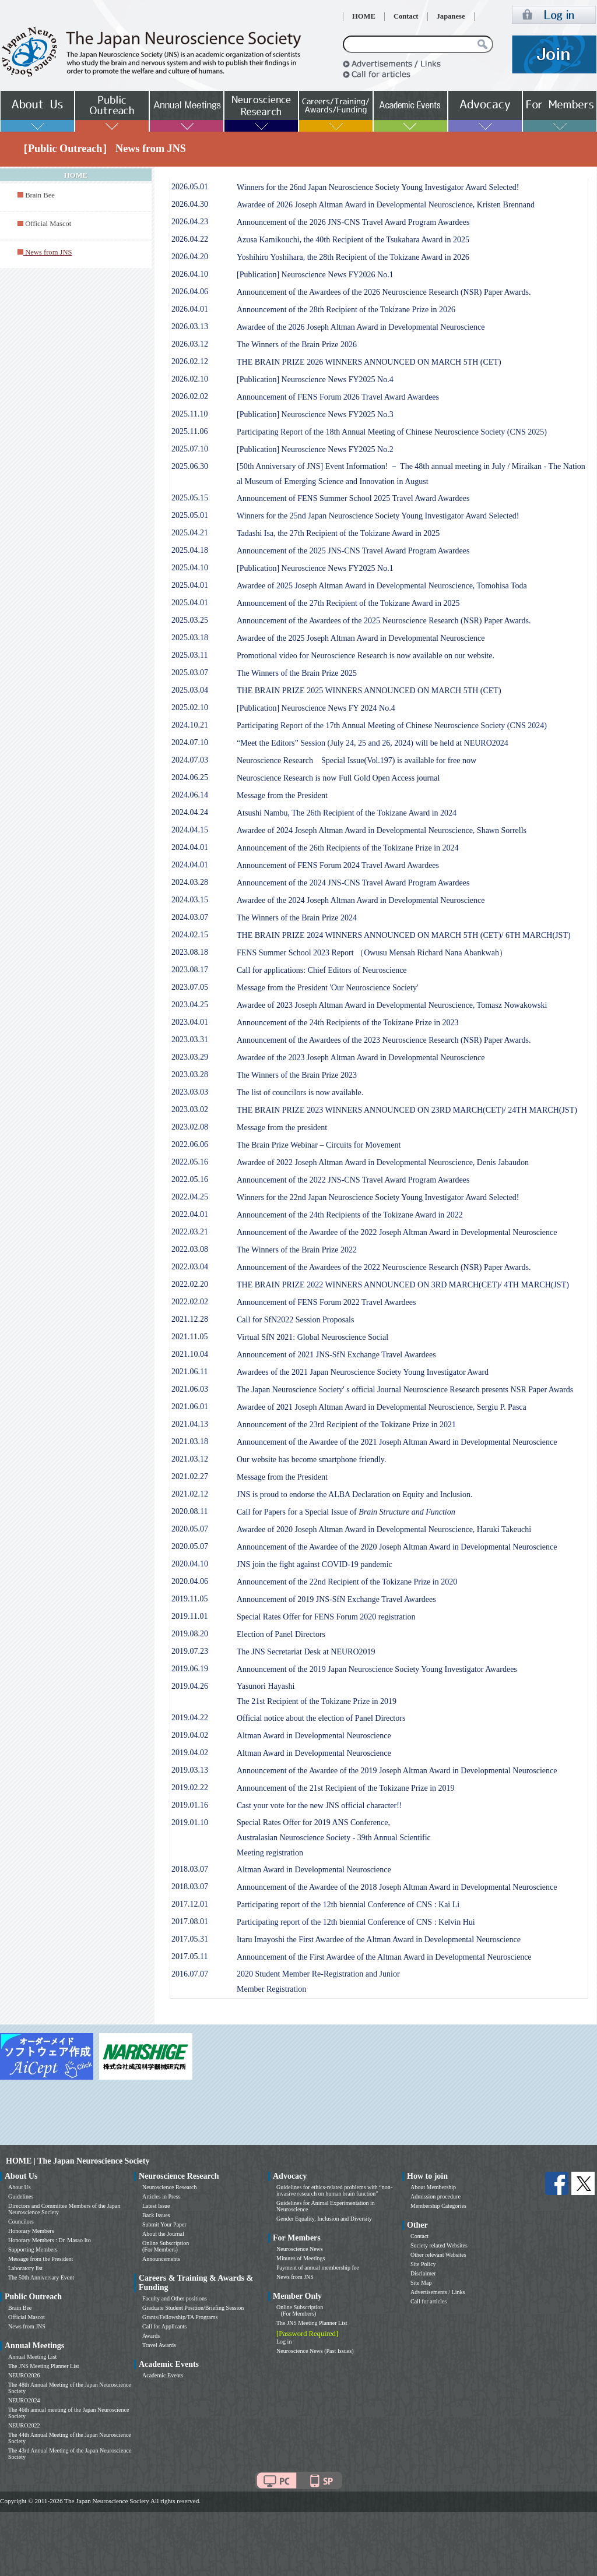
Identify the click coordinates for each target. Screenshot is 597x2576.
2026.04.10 (189, 274)
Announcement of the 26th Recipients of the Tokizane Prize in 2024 (348, 848)
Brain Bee (40, 195)
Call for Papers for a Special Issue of (346, 1512)
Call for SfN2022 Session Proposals (295, 1319)
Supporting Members (33, 2249)
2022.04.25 (189, 1196)
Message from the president (282, 1127)
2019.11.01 (189, 1616)
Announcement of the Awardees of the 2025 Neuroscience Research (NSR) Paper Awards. (384, 620)
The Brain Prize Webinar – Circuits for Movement (319, 1145)
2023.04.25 (189, 1004)
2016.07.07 (189, 1974)
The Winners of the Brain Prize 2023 (297, 1075)
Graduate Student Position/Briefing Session (193, 2308)
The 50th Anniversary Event (41, 2277)
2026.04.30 (189, 204)
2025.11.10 (189, 414)
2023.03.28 (189, 1074)
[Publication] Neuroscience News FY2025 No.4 (315, 379)
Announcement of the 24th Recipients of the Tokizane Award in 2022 (350, 1215)
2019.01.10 (189, 1822)
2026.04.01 (189, 309)
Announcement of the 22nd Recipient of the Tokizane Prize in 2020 (347, 1582)
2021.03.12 (189, 1459)
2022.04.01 (189, 1214)
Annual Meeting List (32, 2356)
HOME (363, 16)
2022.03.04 (189, 1266)
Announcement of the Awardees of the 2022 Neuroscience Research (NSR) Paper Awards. (384, 1267)
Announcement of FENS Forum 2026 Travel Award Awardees (338, 397)
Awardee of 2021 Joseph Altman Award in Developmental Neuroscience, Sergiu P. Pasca (381, 1407)
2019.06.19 (189, 1668)
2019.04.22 (189, 1717)
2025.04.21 (189, 532)
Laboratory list (25, 2268)
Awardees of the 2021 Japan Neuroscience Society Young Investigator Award (363, 1372)
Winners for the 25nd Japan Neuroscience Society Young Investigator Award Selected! (378, 515)
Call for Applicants (164, 2326)
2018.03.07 (189, 1869)
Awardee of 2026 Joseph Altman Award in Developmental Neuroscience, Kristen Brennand (386, 204)
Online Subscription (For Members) (165, 2246)
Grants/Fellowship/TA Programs (179, 2317)
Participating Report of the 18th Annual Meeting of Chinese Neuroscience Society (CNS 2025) (392, 432)
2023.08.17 (189, 969)
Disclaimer (423, 2273)
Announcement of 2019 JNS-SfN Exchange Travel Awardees (336, 1599)
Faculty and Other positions (174, 2298)
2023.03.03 (189, 1092)
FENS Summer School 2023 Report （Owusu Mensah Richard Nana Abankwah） (372, 952)
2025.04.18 (189, 550)
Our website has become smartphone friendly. (311, 1459)
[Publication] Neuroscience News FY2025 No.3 (315, 414)
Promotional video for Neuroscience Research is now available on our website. (365, 655)
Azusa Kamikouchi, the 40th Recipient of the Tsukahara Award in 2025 (353, 239)
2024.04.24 (189, 812)
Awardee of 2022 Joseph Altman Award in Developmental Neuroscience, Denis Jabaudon (383, 1162)
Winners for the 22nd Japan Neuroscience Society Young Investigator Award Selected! (378, 1197)
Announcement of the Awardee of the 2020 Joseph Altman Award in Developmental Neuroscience (397, 1547)
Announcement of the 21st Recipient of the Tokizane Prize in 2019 (346, 1788)
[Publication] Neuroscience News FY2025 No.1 (315, 568)
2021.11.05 (189, 1336)
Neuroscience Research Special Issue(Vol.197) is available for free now (356, 760)
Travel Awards (159, 2345)
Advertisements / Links (437, 2292)
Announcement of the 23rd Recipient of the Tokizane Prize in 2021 (346, 1424)
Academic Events (162, 2375)
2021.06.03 (189, 1389)
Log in (284, 2341)
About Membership (433, 2187)
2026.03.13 (189, 326)
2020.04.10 (189, 1563)
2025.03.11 (189, 655)
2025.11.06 (189, 431)
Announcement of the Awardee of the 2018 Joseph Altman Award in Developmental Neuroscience (397, 1887)
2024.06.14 (189, 795)
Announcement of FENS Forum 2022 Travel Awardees (326, 1302)
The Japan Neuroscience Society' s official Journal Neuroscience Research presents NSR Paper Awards (405, 1389)
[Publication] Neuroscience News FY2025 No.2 (315, 449)
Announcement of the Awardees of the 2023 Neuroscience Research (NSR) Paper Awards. (384, 1040)
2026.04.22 (189, 239)
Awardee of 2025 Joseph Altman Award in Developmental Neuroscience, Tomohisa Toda (382, 585)
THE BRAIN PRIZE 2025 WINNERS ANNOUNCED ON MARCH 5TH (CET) (369, 690)
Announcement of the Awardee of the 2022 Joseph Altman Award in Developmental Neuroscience (397, 1232)
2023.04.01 (189, 1022)
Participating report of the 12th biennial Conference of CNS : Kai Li (348, 1904)
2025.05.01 (189, 515)
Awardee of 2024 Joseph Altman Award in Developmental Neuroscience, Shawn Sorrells (381, 830)
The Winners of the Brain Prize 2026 (297, 344)
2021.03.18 (189, 1441)
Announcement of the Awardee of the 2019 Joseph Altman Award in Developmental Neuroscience (397, 1770)
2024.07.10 (189, 742)
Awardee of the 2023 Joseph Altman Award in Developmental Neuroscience (360, 1057)
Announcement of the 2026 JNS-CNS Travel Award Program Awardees (353, 222)
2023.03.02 (189, 1109)
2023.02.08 (189, 1127)
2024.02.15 (189, 934)
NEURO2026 (24, 2375)
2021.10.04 (189, 1354)
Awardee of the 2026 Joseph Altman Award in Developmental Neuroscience (360, 327)
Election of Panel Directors (281, 1634)
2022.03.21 (189, 1231)
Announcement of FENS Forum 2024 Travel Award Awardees (338, 865)
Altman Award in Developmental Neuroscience (314, 1735)
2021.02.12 (189, 1494)
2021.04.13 (189, 1424)
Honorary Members (31, 2231)
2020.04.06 (189, 1581)
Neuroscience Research (169, 2187)
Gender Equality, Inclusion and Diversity (324, 2218)
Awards (151, 2335)
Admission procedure (435, 2196)
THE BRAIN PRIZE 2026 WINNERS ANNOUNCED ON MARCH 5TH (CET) (369, 362)
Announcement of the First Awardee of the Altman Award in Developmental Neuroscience (384, 1957)
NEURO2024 (24, 2400)
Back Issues (156, 2215)
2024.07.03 (189, 760)
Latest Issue (156, 2206)
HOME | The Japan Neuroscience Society (77, 2161)
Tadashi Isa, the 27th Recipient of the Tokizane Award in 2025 (338, 533)
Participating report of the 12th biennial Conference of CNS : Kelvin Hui (356, 1922)
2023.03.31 (189, 1039)
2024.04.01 (189, 847)
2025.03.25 (189, 620)
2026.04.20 (189, 256)
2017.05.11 (189, 1956)
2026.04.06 (189, 291)
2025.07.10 (189, 448)
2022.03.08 (189, 1249)
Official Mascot (48, 224)
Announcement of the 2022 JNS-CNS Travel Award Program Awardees (353, 1180)
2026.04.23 (189, 221)
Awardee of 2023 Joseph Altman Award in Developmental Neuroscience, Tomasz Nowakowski (392, 1005)
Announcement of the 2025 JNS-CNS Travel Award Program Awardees (353, 550)
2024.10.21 (189, 725)
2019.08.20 (189, 1633)
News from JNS (26, 2326)
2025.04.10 (189, 567)
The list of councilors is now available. (300, 1092)
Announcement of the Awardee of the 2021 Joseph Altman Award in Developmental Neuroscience (397, 1442)
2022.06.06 (189, 1144)
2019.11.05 (189, 1598)
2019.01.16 (189, 1805)
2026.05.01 (189, 186)
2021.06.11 (189, 1371)
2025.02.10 (189, 707)
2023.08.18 (189, 952)
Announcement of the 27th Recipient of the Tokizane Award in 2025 (348, 603)
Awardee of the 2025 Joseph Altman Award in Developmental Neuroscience (360, 638)
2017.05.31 (189, 1939)
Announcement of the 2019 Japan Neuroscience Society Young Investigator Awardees (377, 1669)
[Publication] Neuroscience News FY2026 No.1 (315, 274)
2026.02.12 (189, 361)
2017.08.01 (189, 1921)
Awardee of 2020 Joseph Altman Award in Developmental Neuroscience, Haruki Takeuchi (384, 1529)
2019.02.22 (189, 1787)
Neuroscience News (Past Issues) (314, 2351)
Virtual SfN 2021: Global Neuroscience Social (312, 1337)
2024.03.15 (189, 899)
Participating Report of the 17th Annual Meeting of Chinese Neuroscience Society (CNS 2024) (392, 725)
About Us (19, 2187)
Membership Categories (438, 2206)
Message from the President (282, 795)
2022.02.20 (189, 1284)
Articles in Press (161, 2196)
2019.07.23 (189, 1651)
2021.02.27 (189, 1476)
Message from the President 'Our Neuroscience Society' (327, 987)
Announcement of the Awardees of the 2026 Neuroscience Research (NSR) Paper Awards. (384, 292)
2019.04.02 (189, 1735)
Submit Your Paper (164, 2224)
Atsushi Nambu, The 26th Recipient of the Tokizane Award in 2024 (346, 813)
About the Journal (163, 2234)
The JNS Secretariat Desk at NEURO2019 (306, 1651)
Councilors (21, 2221)
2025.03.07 (189, 672)
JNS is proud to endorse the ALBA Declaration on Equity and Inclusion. (354, 1494)
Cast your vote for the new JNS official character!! (319, 1805)
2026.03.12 (189, 344)
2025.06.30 (189, 466)
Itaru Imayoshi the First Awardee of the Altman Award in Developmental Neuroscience (379, 1939)
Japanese (451, 16)
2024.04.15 (189, 829)
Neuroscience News (299, 2249)
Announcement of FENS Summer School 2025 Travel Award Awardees (353, 498)
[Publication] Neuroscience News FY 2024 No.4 (316, 708)
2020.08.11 (189, 1511)
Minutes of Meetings (300, 2258)
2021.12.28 (189, 1319)
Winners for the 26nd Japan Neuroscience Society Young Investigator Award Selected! (378, 187)
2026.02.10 (189, 379)
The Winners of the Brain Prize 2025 (297, 673)
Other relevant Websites (438, 2255)
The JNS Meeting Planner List (43, 2366)
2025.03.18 (189, 637)
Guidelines (20, 2196)
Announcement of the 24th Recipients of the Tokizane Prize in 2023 (348, 1022)
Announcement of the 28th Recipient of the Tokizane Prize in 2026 (346, 309)
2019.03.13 (189, 1770)
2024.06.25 (189, 777)
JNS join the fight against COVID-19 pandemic (314, 1564)
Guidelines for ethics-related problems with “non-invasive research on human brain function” (334, 2190)
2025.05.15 (189, 497)
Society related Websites (439, 2245)
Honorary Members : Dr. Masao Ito (49, 2240)
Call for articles (428, 2301)
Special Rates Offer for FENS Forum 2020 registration (326, 1616)
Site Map (420, 2282)
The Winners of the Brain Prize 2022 (297, 1249)
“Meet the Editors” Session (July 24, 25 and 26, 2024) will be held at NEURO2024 (372, 743)
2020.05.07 (189, 1529)
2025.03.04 (189, 690)
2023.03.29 (189, 1057)
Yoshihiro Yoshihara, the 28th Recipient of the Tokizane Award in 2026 (353, 257)
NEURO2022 (24, 2425)
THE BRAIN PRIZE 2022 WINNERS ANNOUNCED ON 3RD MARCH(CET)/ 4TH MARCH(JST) (403, 1284)
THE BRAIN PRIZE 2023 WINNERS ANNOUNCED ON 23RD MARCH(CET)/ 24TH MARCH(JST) (407, 1110)
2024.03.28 (189, 882)
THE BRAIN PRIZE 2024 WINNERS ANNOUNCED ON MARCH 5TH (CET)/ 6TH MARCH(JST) (404, 935)
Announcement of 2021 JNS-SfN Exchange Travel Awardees (336, 1354)
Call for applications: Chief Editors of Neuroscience (322, 970)
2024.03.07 (189, 917)
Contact (406, 16)
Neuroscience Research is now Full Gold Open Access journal (338, 778)
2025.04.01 (189, 585)
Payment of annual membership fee (317, 2267)
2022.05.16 (189, 1162)
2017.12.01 (189, 1904)
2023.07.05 (189, 987)
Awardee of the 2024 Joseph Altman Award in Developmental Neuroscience (360, 900)
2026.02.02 (189, 396)
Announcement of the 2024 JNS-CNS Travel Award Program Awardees (353, 882)
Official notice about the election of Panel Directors (321, 1718)
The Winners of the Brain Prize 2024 (297, 917)
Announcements (161, 2259)
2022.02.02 (189, 1301)
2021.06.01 (189, 1406)
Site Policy (423, 2264)
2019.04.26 (189, 1686)
